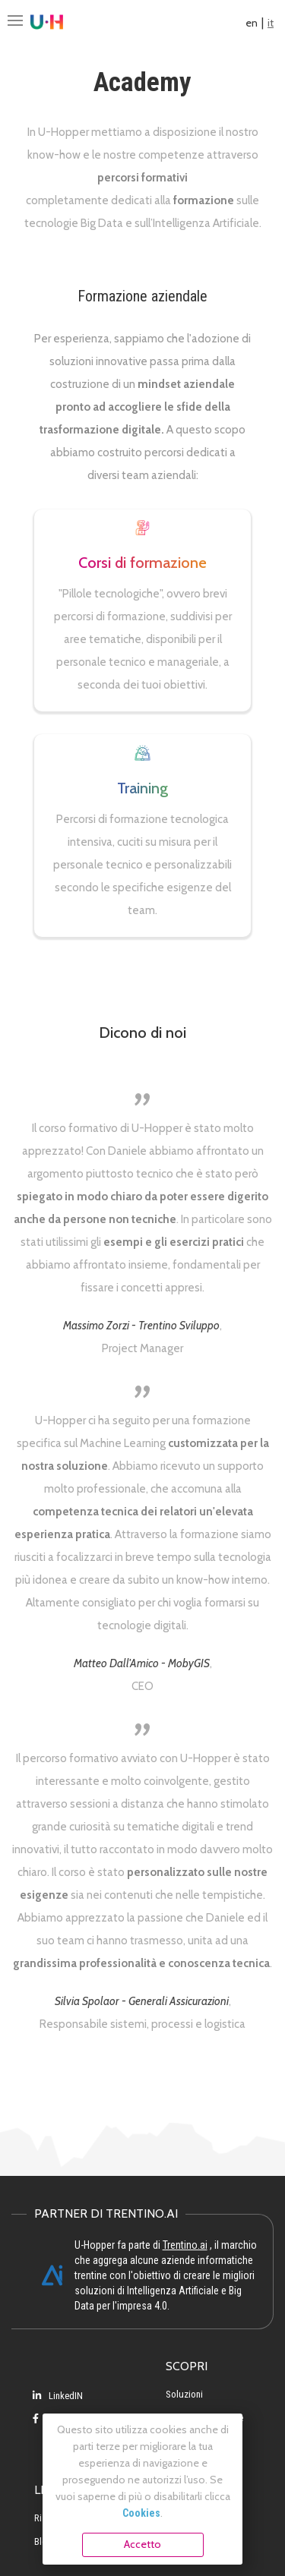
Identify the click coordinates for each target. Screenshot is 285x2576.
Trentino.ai (185, 2245)
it (271, 23)
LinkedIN (58, 2395)
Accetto (142, 2544)
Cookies (141, 2513)
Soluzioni (184, 2394)
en (251, 23)
